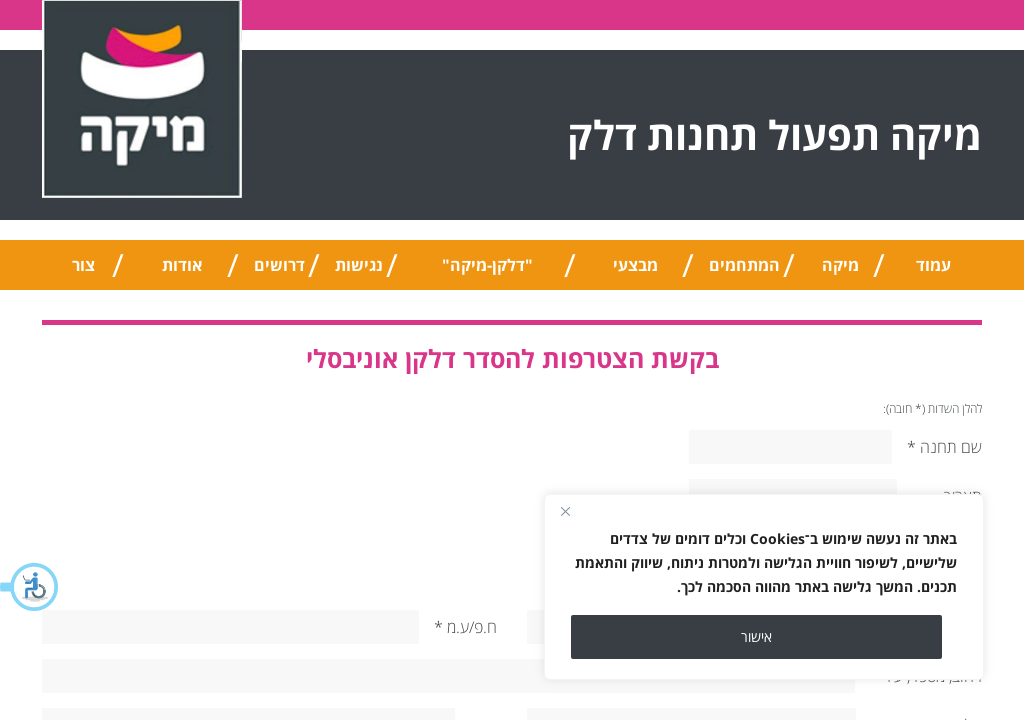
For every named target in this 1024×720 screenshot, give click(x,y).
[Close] (565, 511)
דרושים (279, 265)
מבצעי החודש (635, 272)
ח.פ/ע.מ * (465, 627)
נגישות (359, 265)
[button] (30, 587)
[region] (764, 587)
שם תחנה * (944, 447)
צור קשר (83, 272)
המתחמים (744, 265)
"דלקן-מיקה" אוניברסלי (487, 272)
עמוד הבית (934, 272)
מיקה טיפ (840, 272)
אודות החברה (182, 272)
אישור (756, 636)
